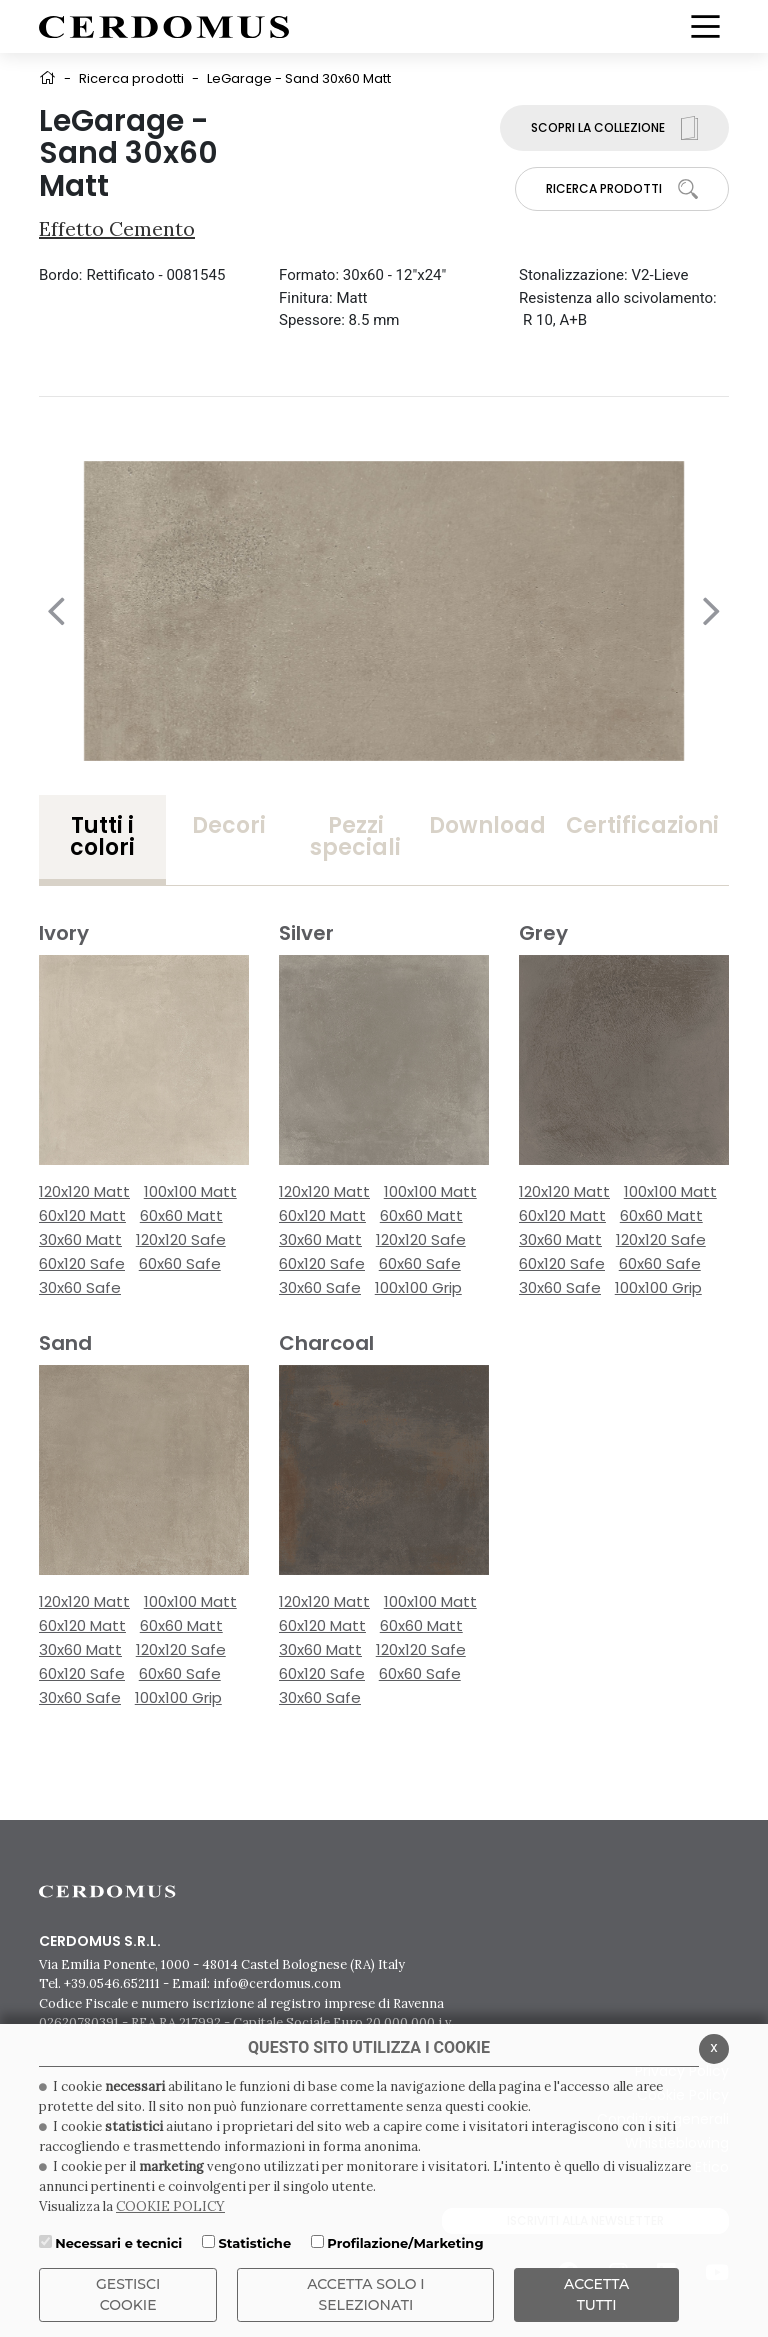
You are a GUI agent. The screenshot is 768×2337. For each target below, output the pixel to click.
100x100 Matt (190, 1191)
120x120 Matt (84, 1191)
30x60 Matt (80, 1239)
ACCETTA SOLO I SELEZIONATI (366, 2294)
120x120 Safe (181, 1239)
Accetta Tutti (596, 2294)
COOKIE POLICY (170, 2206)
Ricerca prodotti (131, 78)
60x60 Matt (181, 1215)
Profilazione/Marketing (405, 2243)
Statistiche (254, 2243)
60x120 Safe (82, 1263)
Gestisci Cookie (128, 2294)
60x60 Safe (180, 1263)
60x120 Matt (82, 1215)
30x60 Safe (80, 1287)
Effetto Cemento (117, 228)
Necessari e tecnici (118, 2243)
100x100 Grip (418, 1287)
